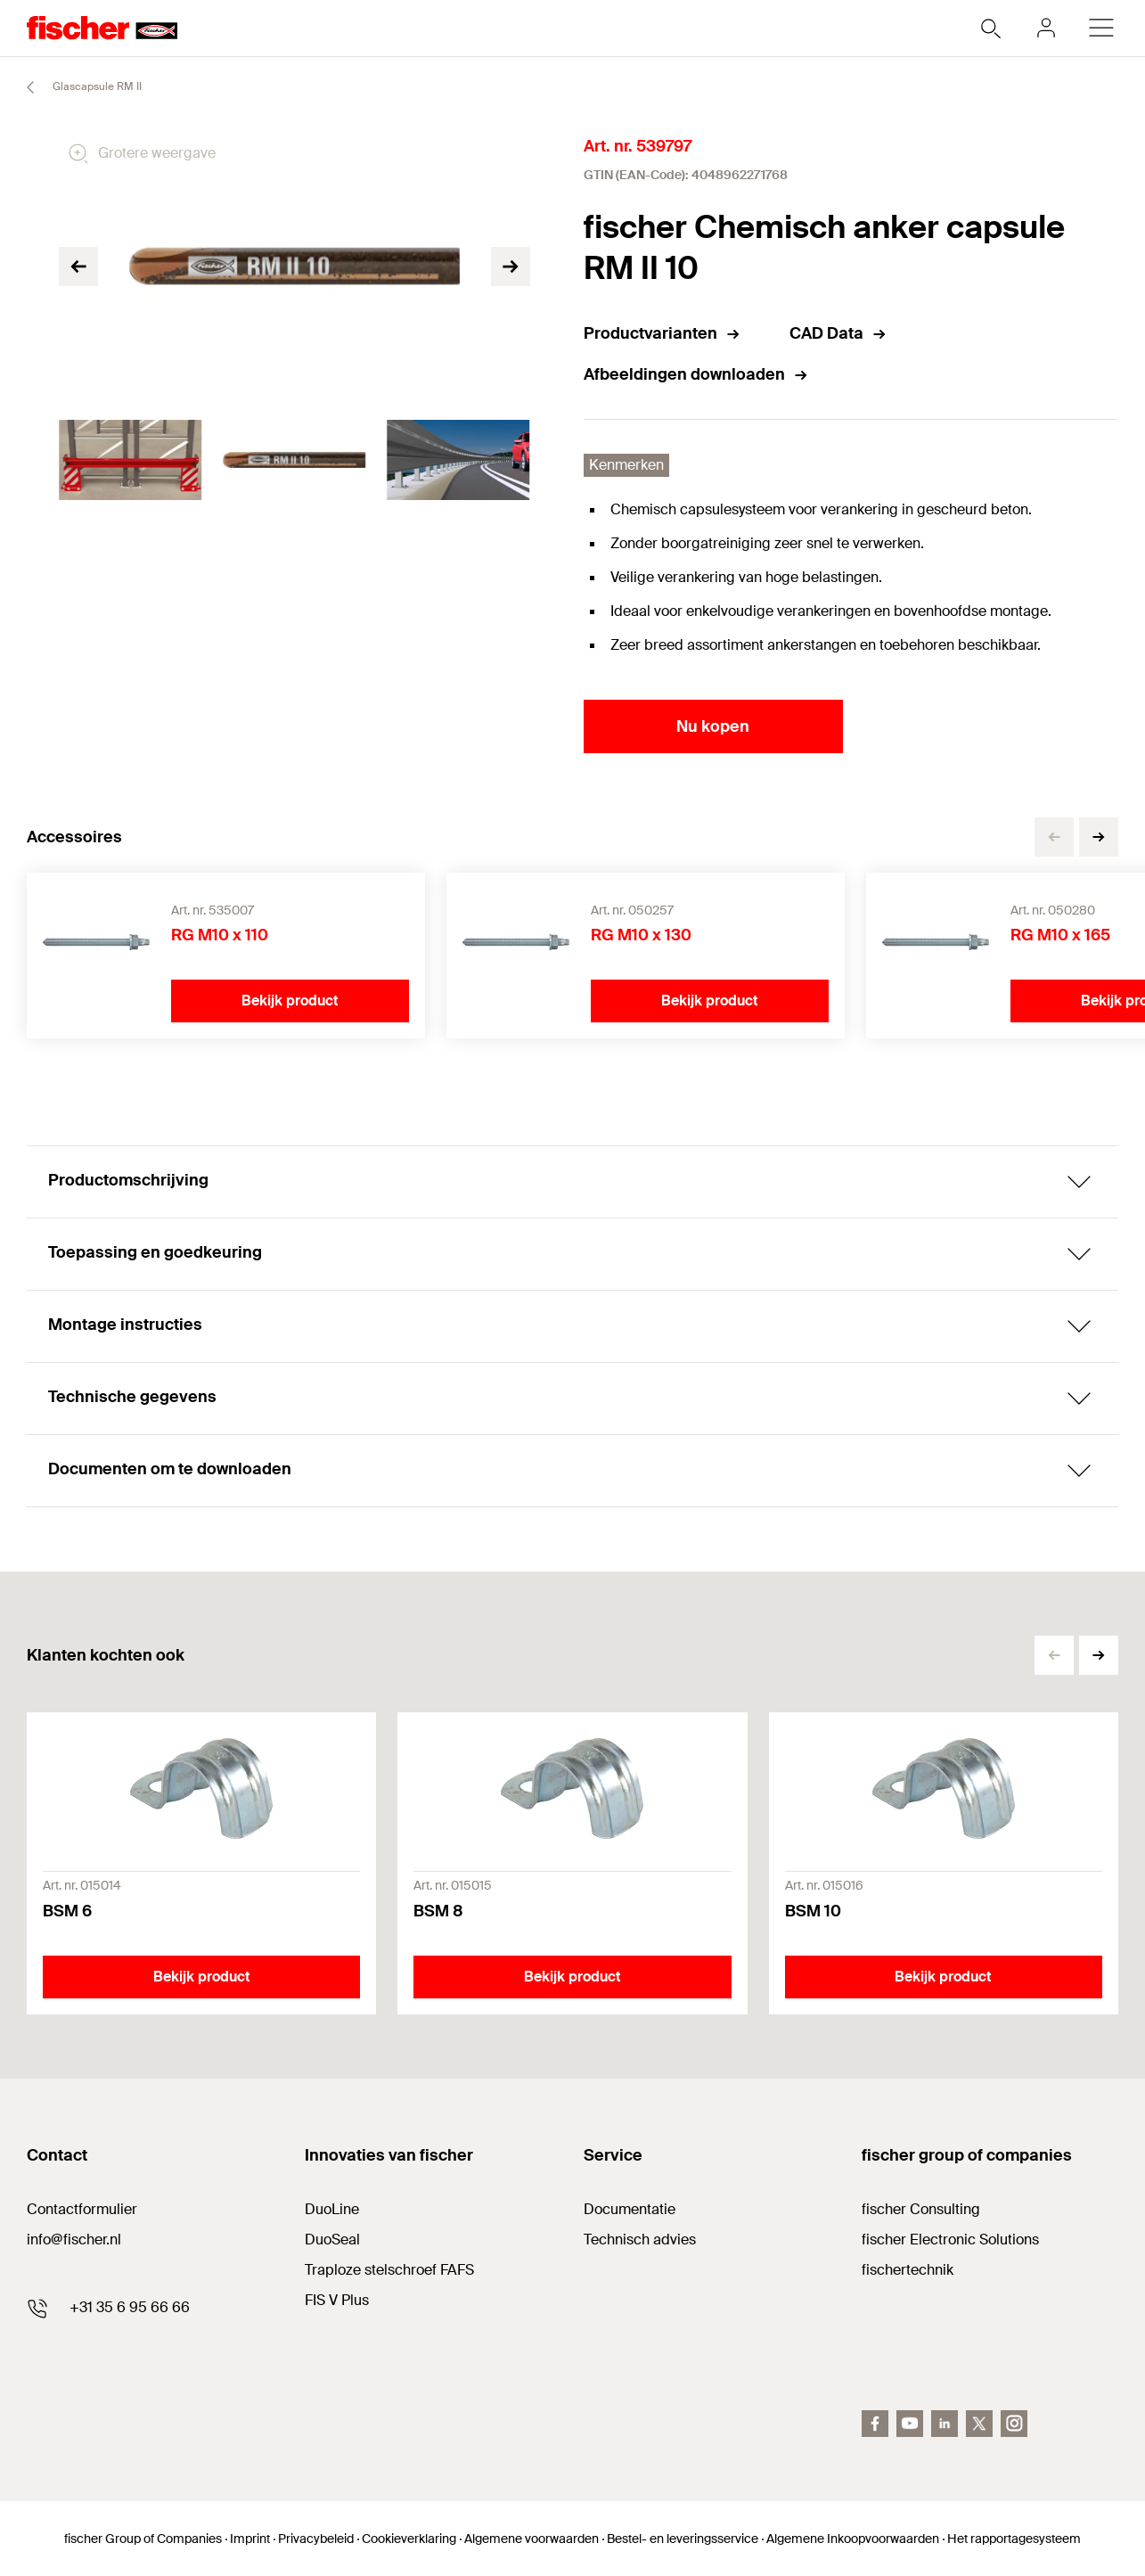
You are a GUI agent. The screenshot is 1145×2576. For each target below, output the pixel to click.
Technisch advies (640, 2239)
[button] (1098, 837)
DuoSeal (332, 2239)
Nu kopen (712, 726)
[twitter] (979, 2423)
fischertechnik (907, 2269)
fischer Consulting (921, 2209)
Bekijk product (290, 1000)
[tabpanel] (130, 460)
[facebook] (875, 2423)
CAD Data (838, 333)
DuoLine (332, 2209)
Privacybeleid (316, 2539)
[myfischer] (1046, 27)
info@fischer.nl (74, 2239)
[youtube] (909, 2423)
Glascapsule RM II (76, 87)
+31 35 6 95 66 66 (130, 2307)
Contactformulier (82, 2209)
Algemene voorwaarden (531, 2539)
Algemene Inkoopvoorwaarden (852, 2539)
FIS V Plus (337, 2300)
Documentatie (629, 2209)
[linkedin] (944, 2423)
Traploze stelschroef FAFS (389, 2269)
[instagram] (1014, 2423)
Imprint (250, 2539)
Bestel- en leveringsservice (682, 2539)
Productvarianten (662, 333)
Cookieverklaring (409, 2539)
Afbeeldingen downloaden (696, 374)
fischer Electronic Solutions (950, 2239)
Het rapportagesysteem (1014, 2539)
